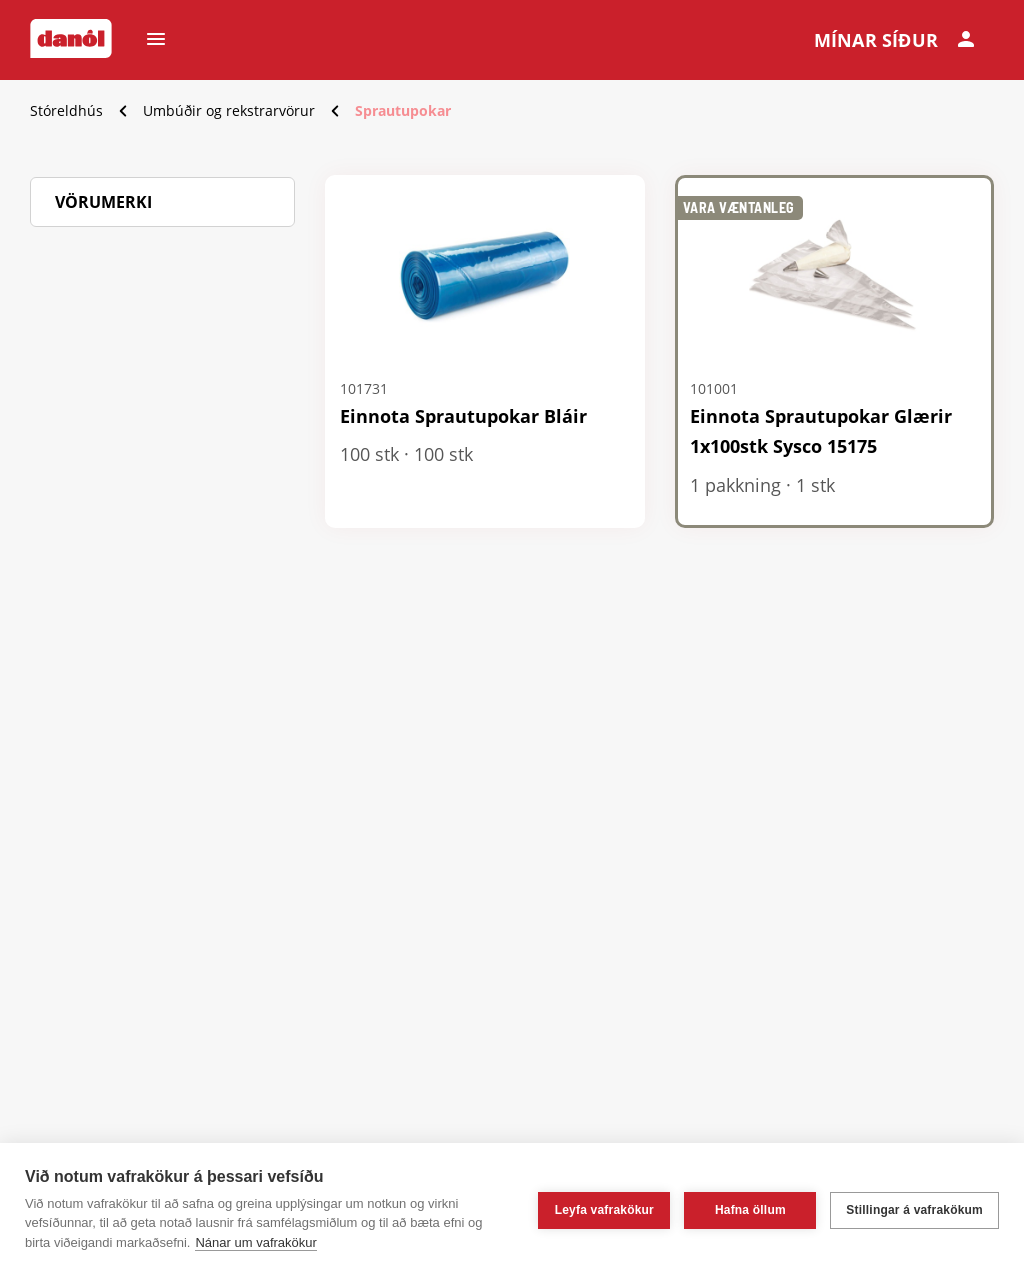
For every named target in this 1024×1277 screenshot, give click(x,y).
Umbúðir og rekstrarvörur (229, 110)
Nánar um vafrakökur (255, 1242)
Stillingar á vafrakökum (914, 1210)
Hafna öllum (750, 1210)
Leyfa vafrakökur (604, 1210)
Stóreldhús (66, 110)
